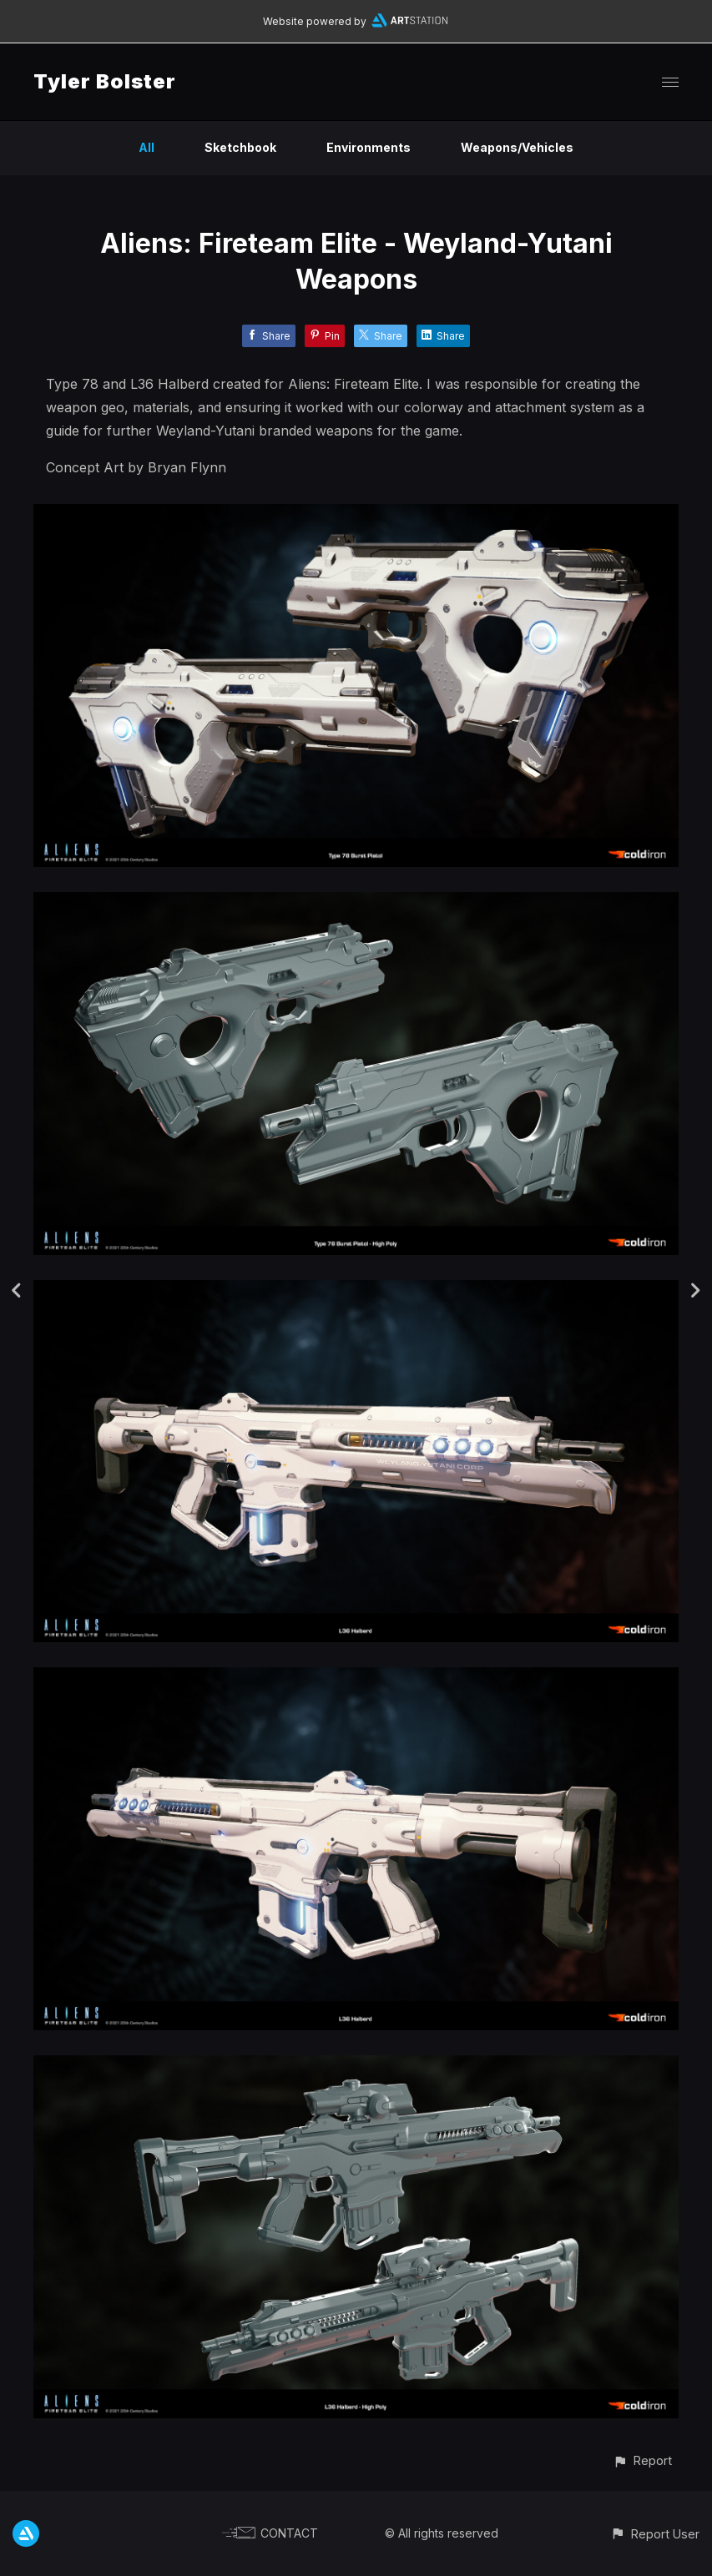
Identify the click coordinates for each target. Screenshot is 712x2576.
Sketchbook (240, 147)
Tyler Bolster (104, 81)
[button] (642, 2460)
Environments (368, 147)
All (146, 147)
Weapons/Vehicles (517, 147)
